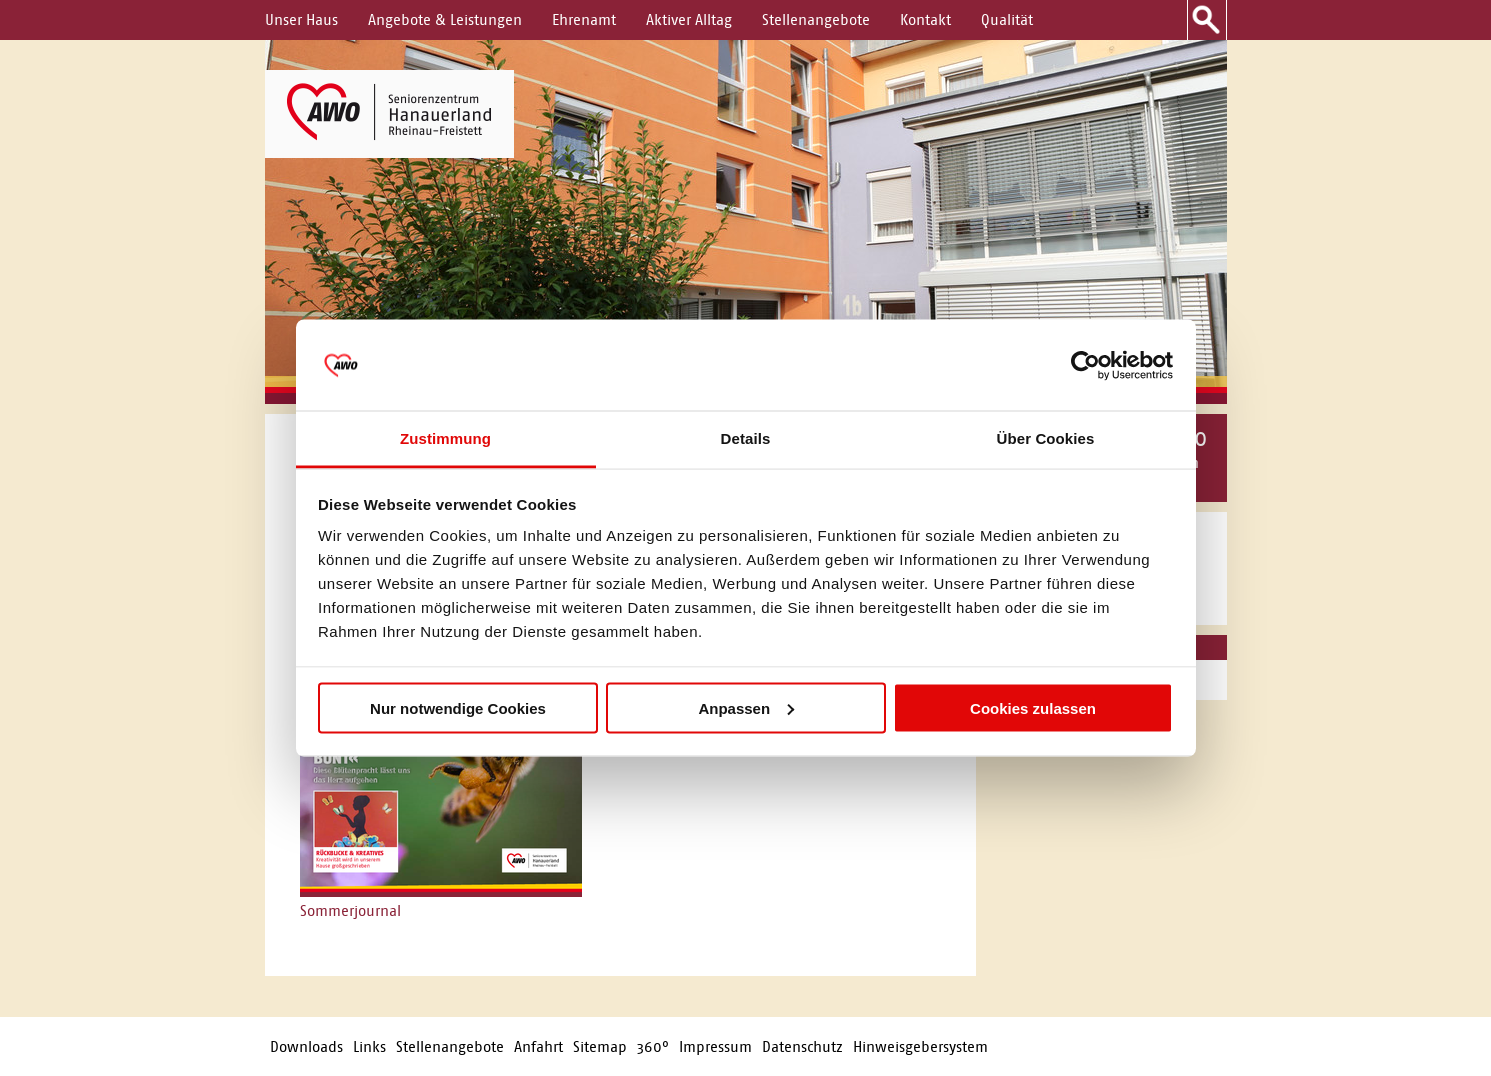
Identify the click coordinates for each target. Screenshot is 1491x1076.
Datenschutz (802, 1046)
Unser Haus (301, 19)
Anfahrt (538, 1046)
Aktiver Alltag (689, 19)
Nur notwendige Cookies (458, 707)
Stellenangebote (816, 19)
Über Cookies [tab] (1046, 438)
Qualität (1007, 19)
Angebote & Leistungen (445, 19)
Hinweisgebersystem (920, 1046)
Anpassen (746, 707)
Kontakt (925, 19)
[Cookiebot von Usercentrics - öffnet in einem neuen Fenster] (1085, 365)
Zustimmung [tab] (445, 438)
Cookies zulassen (1033, 707)
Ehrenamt (584, 19)
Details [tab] (746, 438)
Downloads (306, 1046)
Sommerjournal (350, 910)
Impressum (715, 1046)
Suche (1207, 20)
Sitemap (600, 1046)
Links (369, 1046)
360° (653, 1046)
